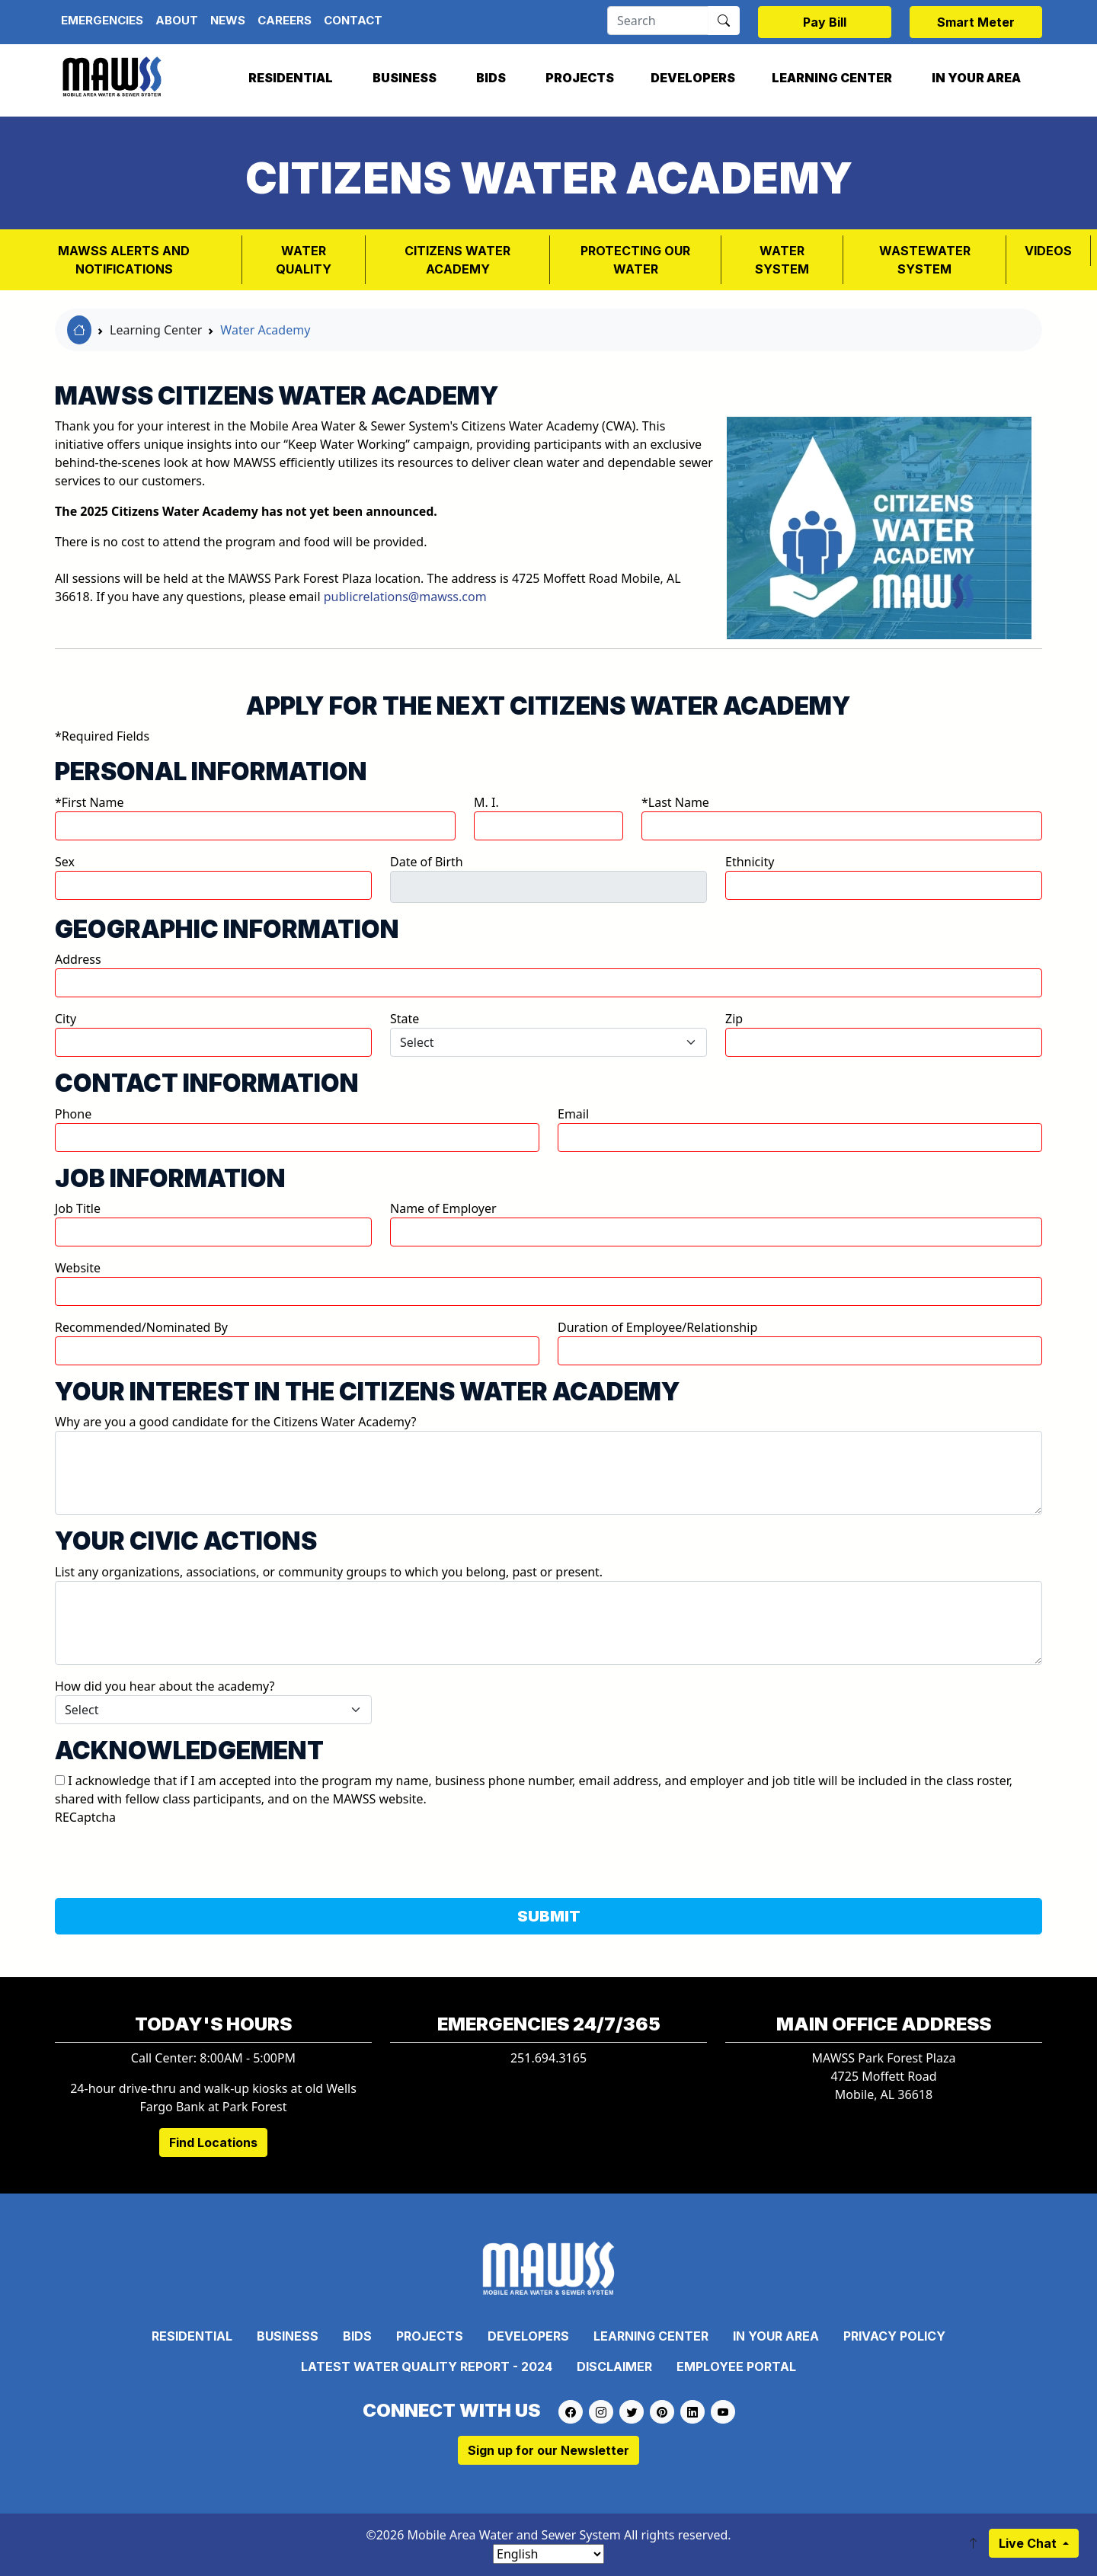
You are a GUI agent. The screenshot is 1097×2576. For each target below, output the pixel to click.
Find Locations (213, 2142)
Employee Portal (736, 2366)
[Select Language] (548, 2554)
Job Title (78, 1208)
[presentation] (170, 1856)
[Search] (657, 20)
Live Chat (1029, 2543)
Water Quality (303, 260)
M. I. (486, 802)
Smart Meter (976, 22)
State (404, 1018)
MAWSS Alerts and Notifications (124, 260)
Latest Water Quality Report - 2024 (426, 2366)
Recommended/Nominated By (141, 1327)
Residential (290, 77)
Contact (353, 20)
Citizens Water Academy (457, 260)
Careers (284, 20)
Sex (65, 861)
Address (78, 959)
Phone (73, 1114)
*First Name (89, 802)
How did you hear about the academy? (165, 1686)
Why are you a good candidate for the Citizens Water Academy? (235, 1421)
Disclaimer (614, 2366)
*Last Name (675, 802)
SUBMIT (548, 1916)
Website (78, 1267)
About (176, 20)
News (227, 20)
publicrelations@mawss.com (405, 596)
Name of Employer (443, 1208)
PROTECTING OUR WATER (635, 260)
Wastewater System (925, 260)
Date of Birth (426, 861)
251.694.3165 (548, 2058)
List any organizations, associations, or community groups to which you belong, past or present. (329, 1571)
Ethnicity (749, 861)
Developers (693, 77)
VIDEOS (1048, 250)
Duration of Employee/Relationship (657, 1327)
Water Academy (265, 330)
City (65, 1018)
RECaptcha (85, 1817)
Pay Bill (824, 22)
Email (573, 1114)
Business (405, 77)
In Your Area (976, 77)
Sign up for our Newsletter (548, 2450)
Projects (579, 77)
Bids (491, 77)
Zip (734, 1018)
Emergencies (102, 20)
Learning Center (832, 77)
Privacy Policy (894, 2336)
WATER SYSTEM (782, 260)
